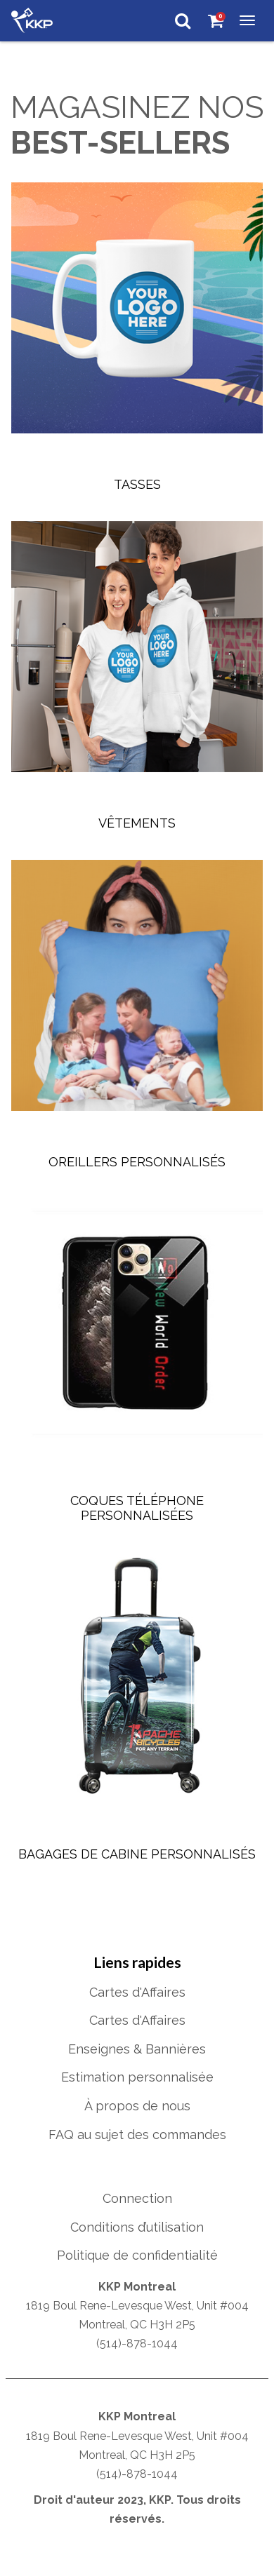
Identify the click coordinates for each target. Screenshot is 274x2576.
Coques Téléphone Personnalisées (138, 1508)
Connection (137, 2198)
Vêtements (137, 823)
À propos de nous (137, 2105)
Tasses (137, 484)
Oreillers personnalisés (137, 1161)
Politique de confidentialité (137, 2255)
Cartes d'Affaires (137, 1992)
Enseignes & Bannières (137, 2049)
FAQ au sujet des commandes (137, 2134)
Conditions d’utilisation (137, 2227)
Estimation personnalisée (137, 2077)
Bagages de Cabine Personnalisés (137, 1854)
